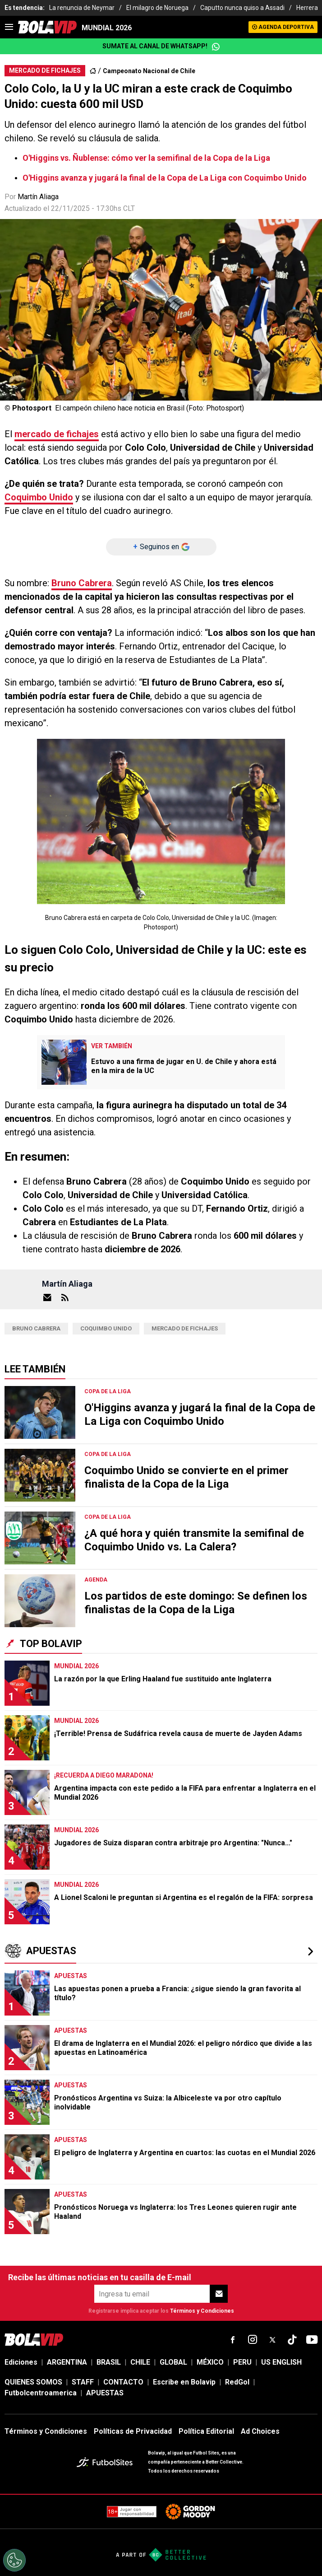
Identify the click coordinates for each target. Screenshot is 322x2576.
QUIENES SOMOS (33, 2382)
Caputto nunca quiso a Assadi (242, 7)
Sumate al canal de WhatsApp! (161, 46)
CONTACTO (123, 2382)
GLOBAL (173, 2362)
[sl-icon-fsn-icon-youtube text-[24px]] (312, 2339)
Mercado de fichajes (185, 1328)
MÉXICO (210, 2362)
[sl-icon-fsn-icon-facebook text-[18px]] (232, 2339)
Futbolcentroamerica (41, 2393)
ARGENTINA (67, 2362)
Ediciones (21, 2362)
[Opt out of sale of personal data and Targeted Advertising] (14, 2560)
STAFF (83, 2382)
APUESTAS (105, 2393)
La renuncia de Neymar (82, 7)
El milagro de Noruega (157, 7)
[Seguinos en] (161, 546)
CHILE (140, 2362)
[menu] (9, 27)
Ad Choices (260, 2431)
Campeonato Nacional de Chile (149, 71)
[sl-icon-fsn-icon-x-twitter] (272, 2339)
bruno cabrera (36, 1328)
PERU (242, 2362)
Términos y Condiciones (202, 2311)
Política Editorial (206, 2431)
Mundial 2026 (107, 27)
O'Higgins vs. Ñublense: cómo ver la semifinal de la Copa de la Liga (146, 158)
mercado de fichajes (56, 434)
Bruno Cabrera (81, 583)
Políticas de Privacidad (133, 2431)
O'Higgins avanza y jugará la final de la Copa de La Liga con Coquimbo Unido (165, 177)
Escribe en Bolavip (184, 2382)
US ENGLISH (281, 2362)
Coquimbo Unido (39, 497)
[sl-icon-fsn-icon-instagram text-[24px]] (252, 2339)
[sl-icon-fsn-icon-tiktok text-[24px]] (292, 2339)
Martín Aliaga (38, 196)
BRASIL (109, 2362)
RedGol (237, 2382)
